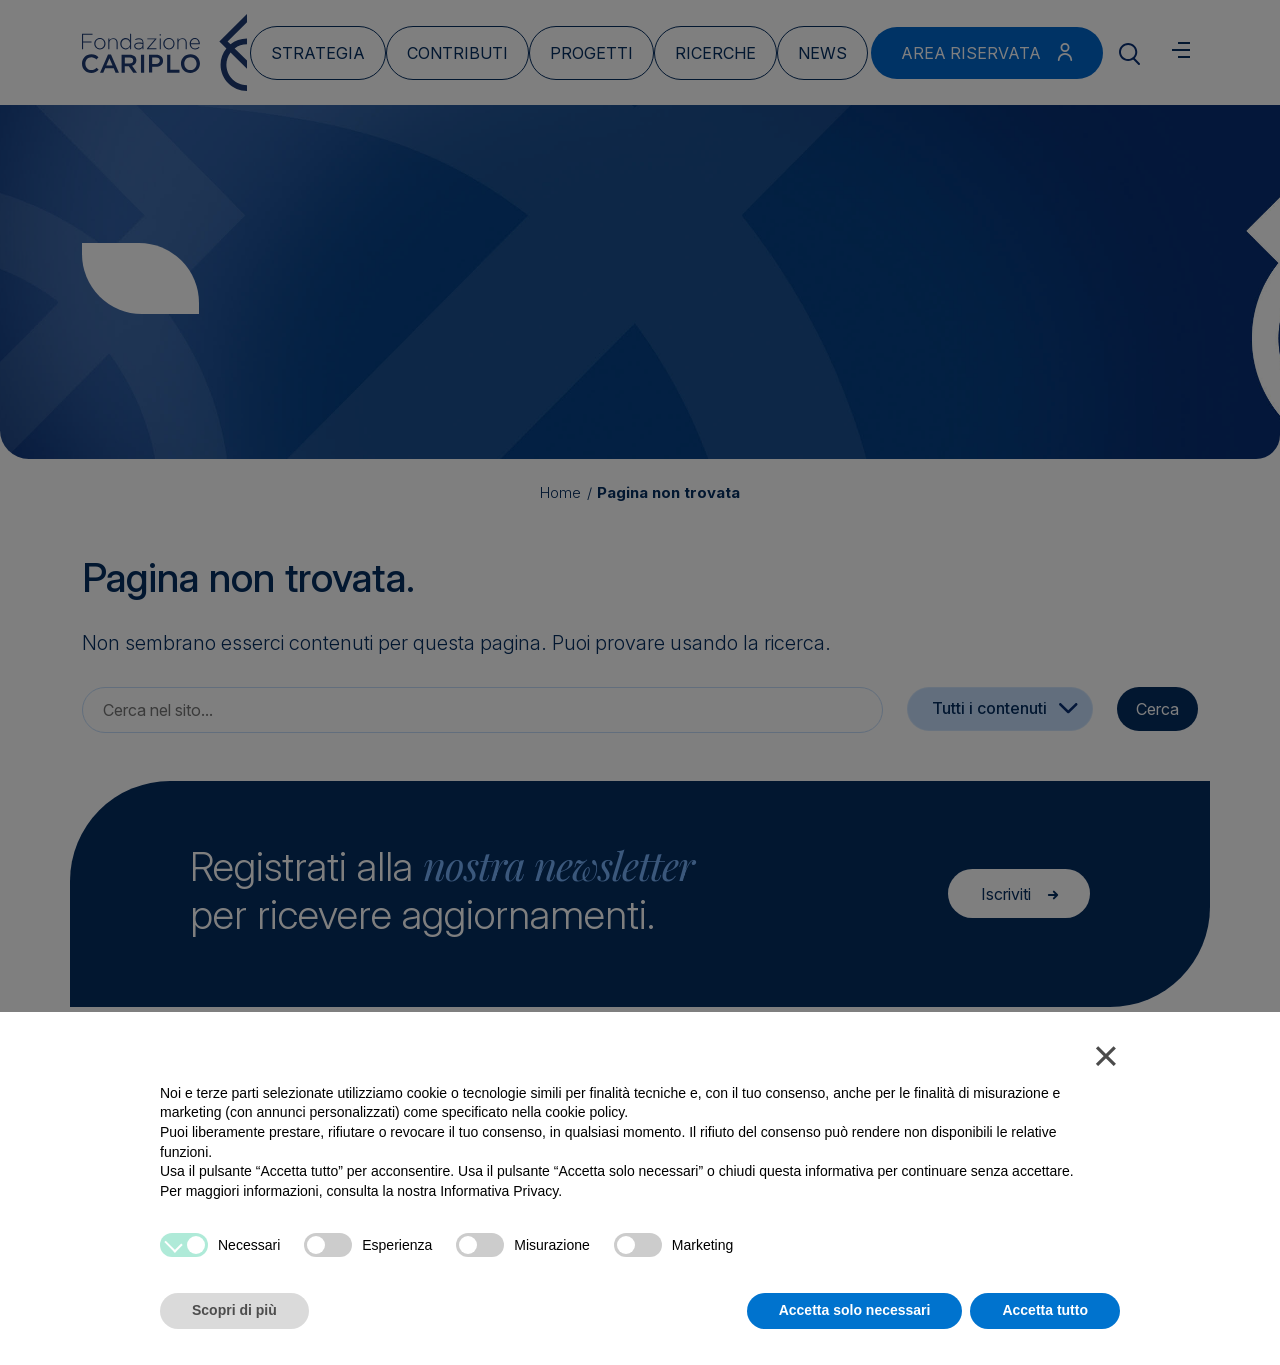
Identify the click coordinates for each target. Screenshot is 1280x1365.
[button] (1106, 1060)
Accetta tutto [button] (1045, 1310)
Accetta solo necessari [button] (855, 1310)
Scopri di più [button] (234, 1310)
